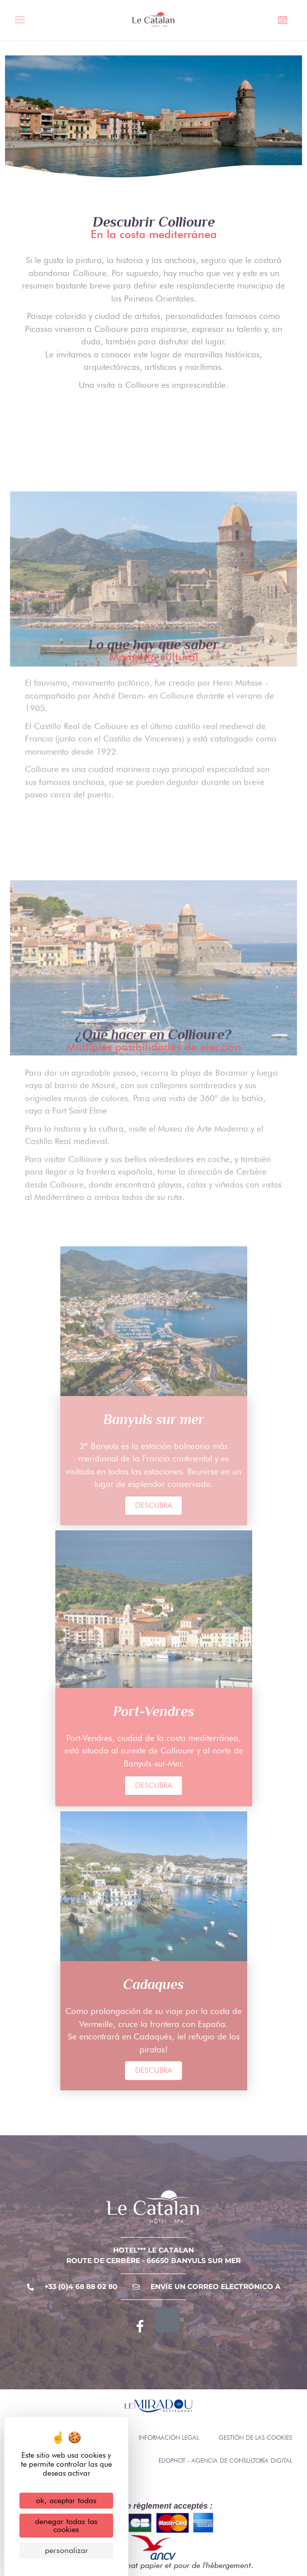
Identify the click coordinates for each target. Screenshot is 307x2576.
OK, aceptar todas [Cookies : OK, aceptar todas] (66, 2500)
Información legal (169, 2437)
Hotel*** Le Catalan (153, 2250)
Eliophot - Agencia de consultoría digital (225, 2460)
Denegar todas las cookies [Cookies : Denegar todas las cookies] (66, 2525)
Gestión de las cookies (255, 2437)
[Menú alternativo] (23, 21)
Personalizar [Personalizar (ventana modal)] (66, 2550)
